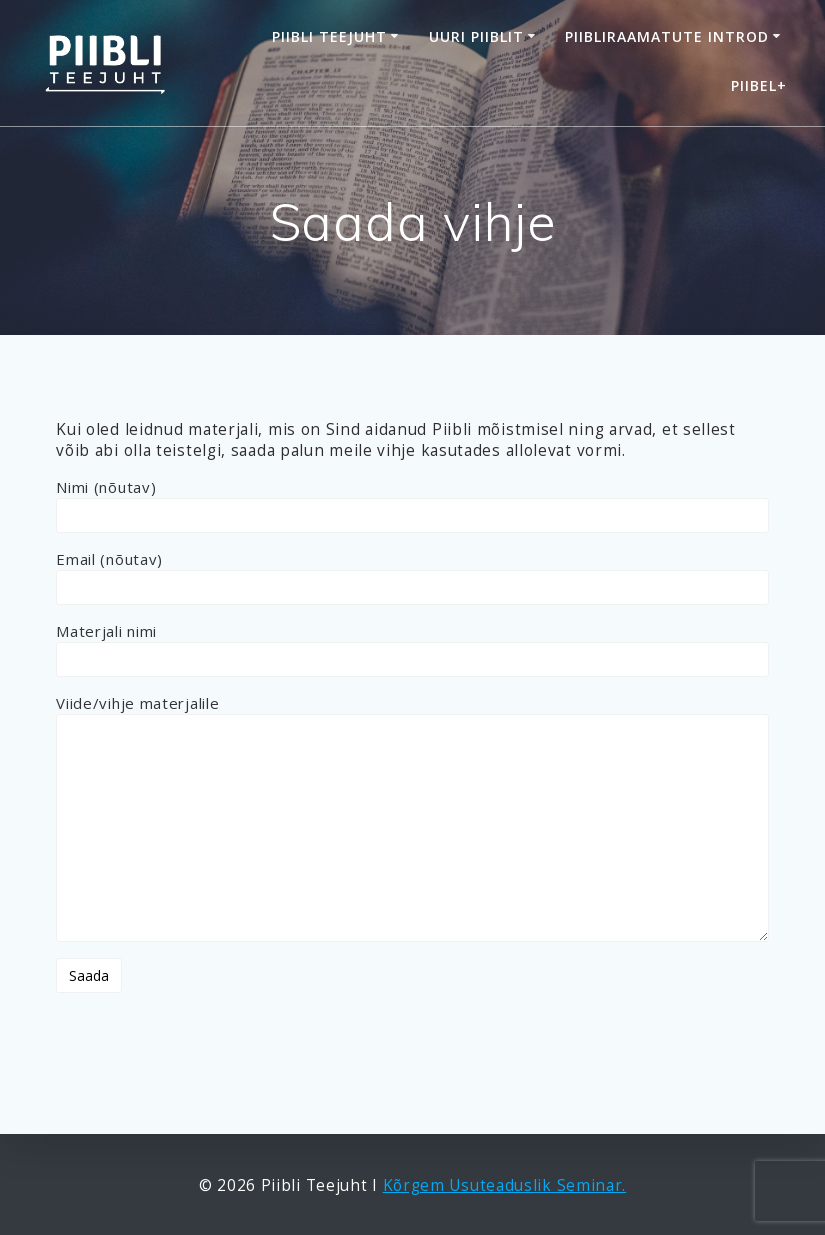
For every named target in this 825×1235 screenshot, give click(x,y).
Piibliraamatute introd (667, 36)
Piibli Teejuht (329, 36)
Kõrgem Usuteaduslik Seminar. (505, 1185)
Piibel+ (759, 85)
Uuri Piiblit (476, 36)
